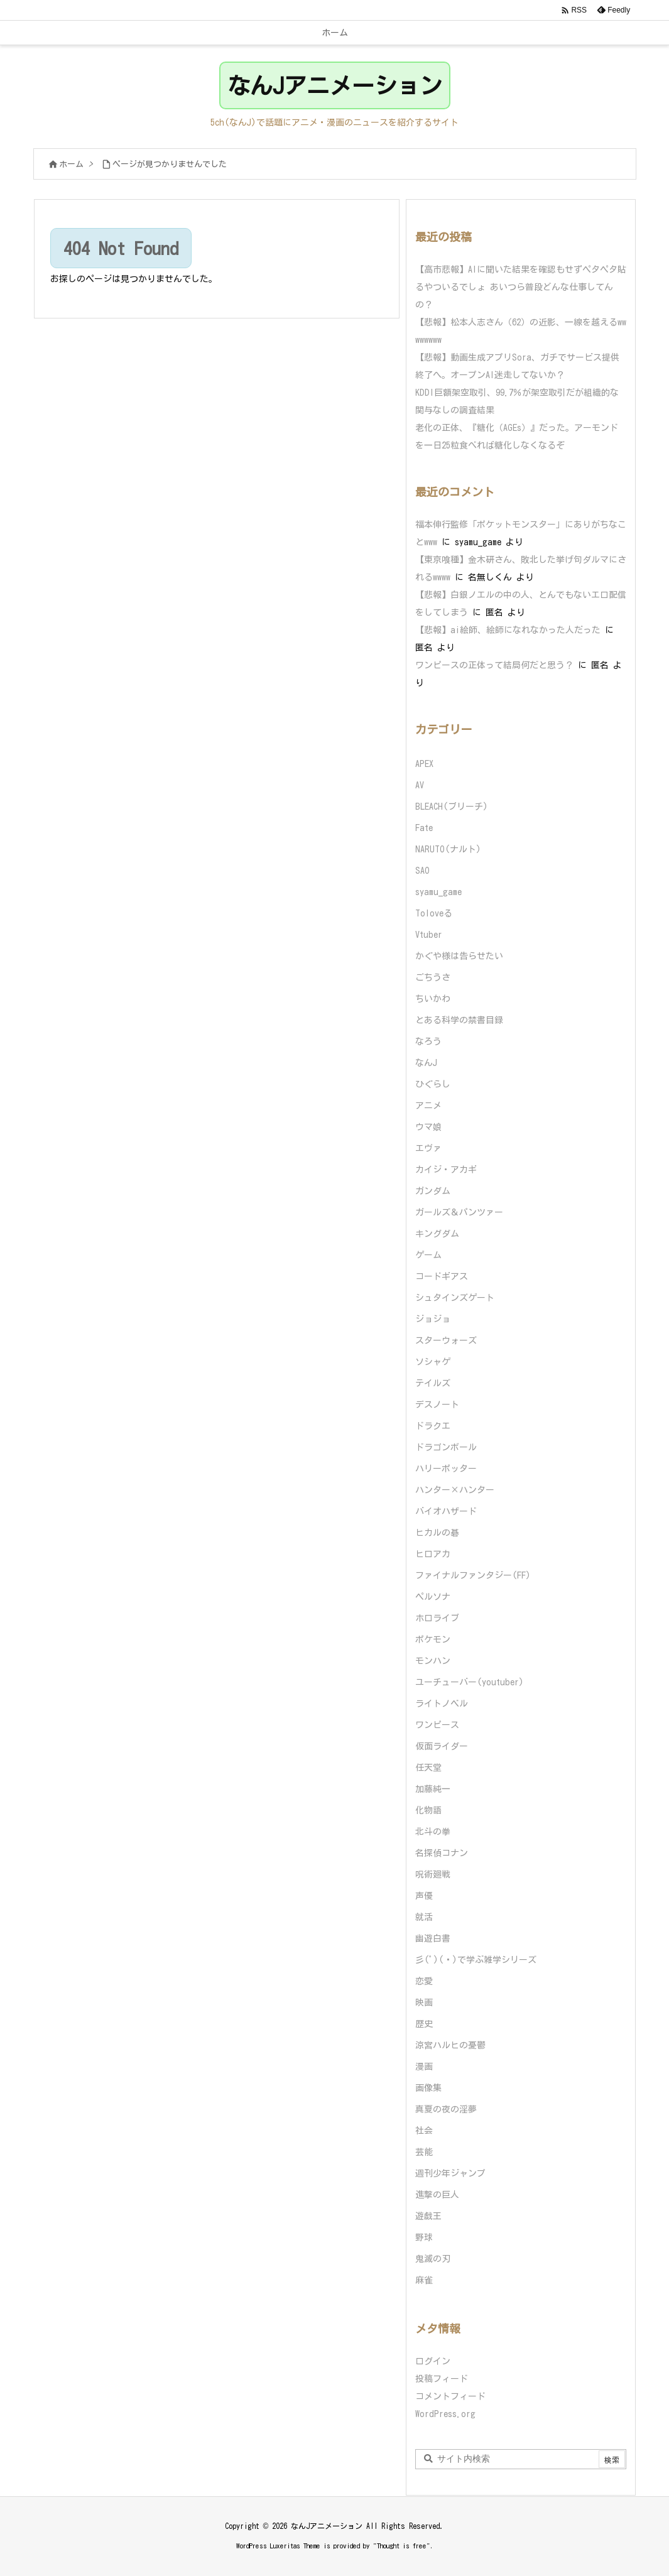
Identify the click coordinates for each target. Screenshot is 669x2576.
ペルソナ (432, 1596)
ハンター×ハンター (454, 1490)
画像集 (428, 2088)
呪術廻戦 (432, 1874)
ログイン (432, 2361)
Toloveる (433, 913)
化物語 (428, 1810)
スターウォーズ (446, 1340)
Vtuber (428, 934)
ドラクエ (432, 1425)
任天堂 (428, 1767)
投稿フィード (441, 2378)
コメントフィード (450, 2396)
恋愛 (424, 1981)
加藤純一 (432, 1789)
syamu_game (438, 892)
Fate (424, 827)
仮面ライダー (441, 1746)
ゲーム (428, 1255)
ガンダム (432, 1191)
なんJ (426, 1062)
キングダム (437, 1233)
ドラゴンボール (446, 1447)
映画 (424, 2002)
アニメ (428, 1105)
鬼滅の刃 (432, 2258)
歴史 (424, 2023)
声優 (424, 1895)
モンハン (432, 1660)
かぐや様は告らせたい (459, 956)
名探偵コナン (441, 1853)
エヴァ (428, 1148)
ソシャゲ (432, 1361)
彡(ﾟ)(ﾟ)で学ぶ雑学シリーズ (475, 1959)
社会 (424, 2130)
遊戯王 (428, 2216)
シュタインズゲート (454, 1297)
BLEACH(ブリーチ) (451, 806)
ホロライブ (437, 1618)
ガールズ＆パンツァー (459, 1212)
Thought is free (402, 2545)
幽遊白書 (432, 1938)
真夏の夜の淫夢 (446, 2109)
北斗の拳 (432, 1831)
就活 (424, 1917)
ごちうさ (432, 977)
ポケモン (432, 1639)
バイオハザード (446, 1511)
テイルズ (432, 1383)
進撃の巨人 (437, 2194)
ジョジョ (432, 1319)
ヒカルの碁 (437, 1532)
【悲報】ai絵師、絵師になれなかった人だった (508, 630)
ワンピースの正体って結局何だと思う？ (494, 665)
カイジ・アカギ (446, 1169)
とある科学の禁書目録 (459, 1020)
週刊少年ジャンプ (450, 2173)
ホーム (71, 164)
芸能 (424, 2152)
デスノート (437, 1404)
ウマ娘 (428, 1126)
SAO (422, 870)
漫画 (424, 2066)
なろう (428, 1041)
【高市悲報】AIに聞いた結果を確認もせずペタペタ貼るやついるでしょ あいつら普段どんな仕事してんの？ (520, 287)
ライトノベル (441, 1703)
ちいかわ (432, 998)
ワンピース (437, 1724)
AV (419, 785)
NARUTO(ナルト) (448, 849)
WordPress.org (445, 2414)
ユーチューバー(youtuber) (469, 1682)
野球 (424, 2237)
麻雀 (424, 2280)
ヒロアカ (432, 1554)
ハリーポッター (446, 1468)
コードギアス (441, 1276)
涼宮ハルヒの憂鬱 (450, 2045)
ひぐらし (432, 1084)
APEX (424, 763)
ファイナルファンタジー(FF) (473, 1575)
